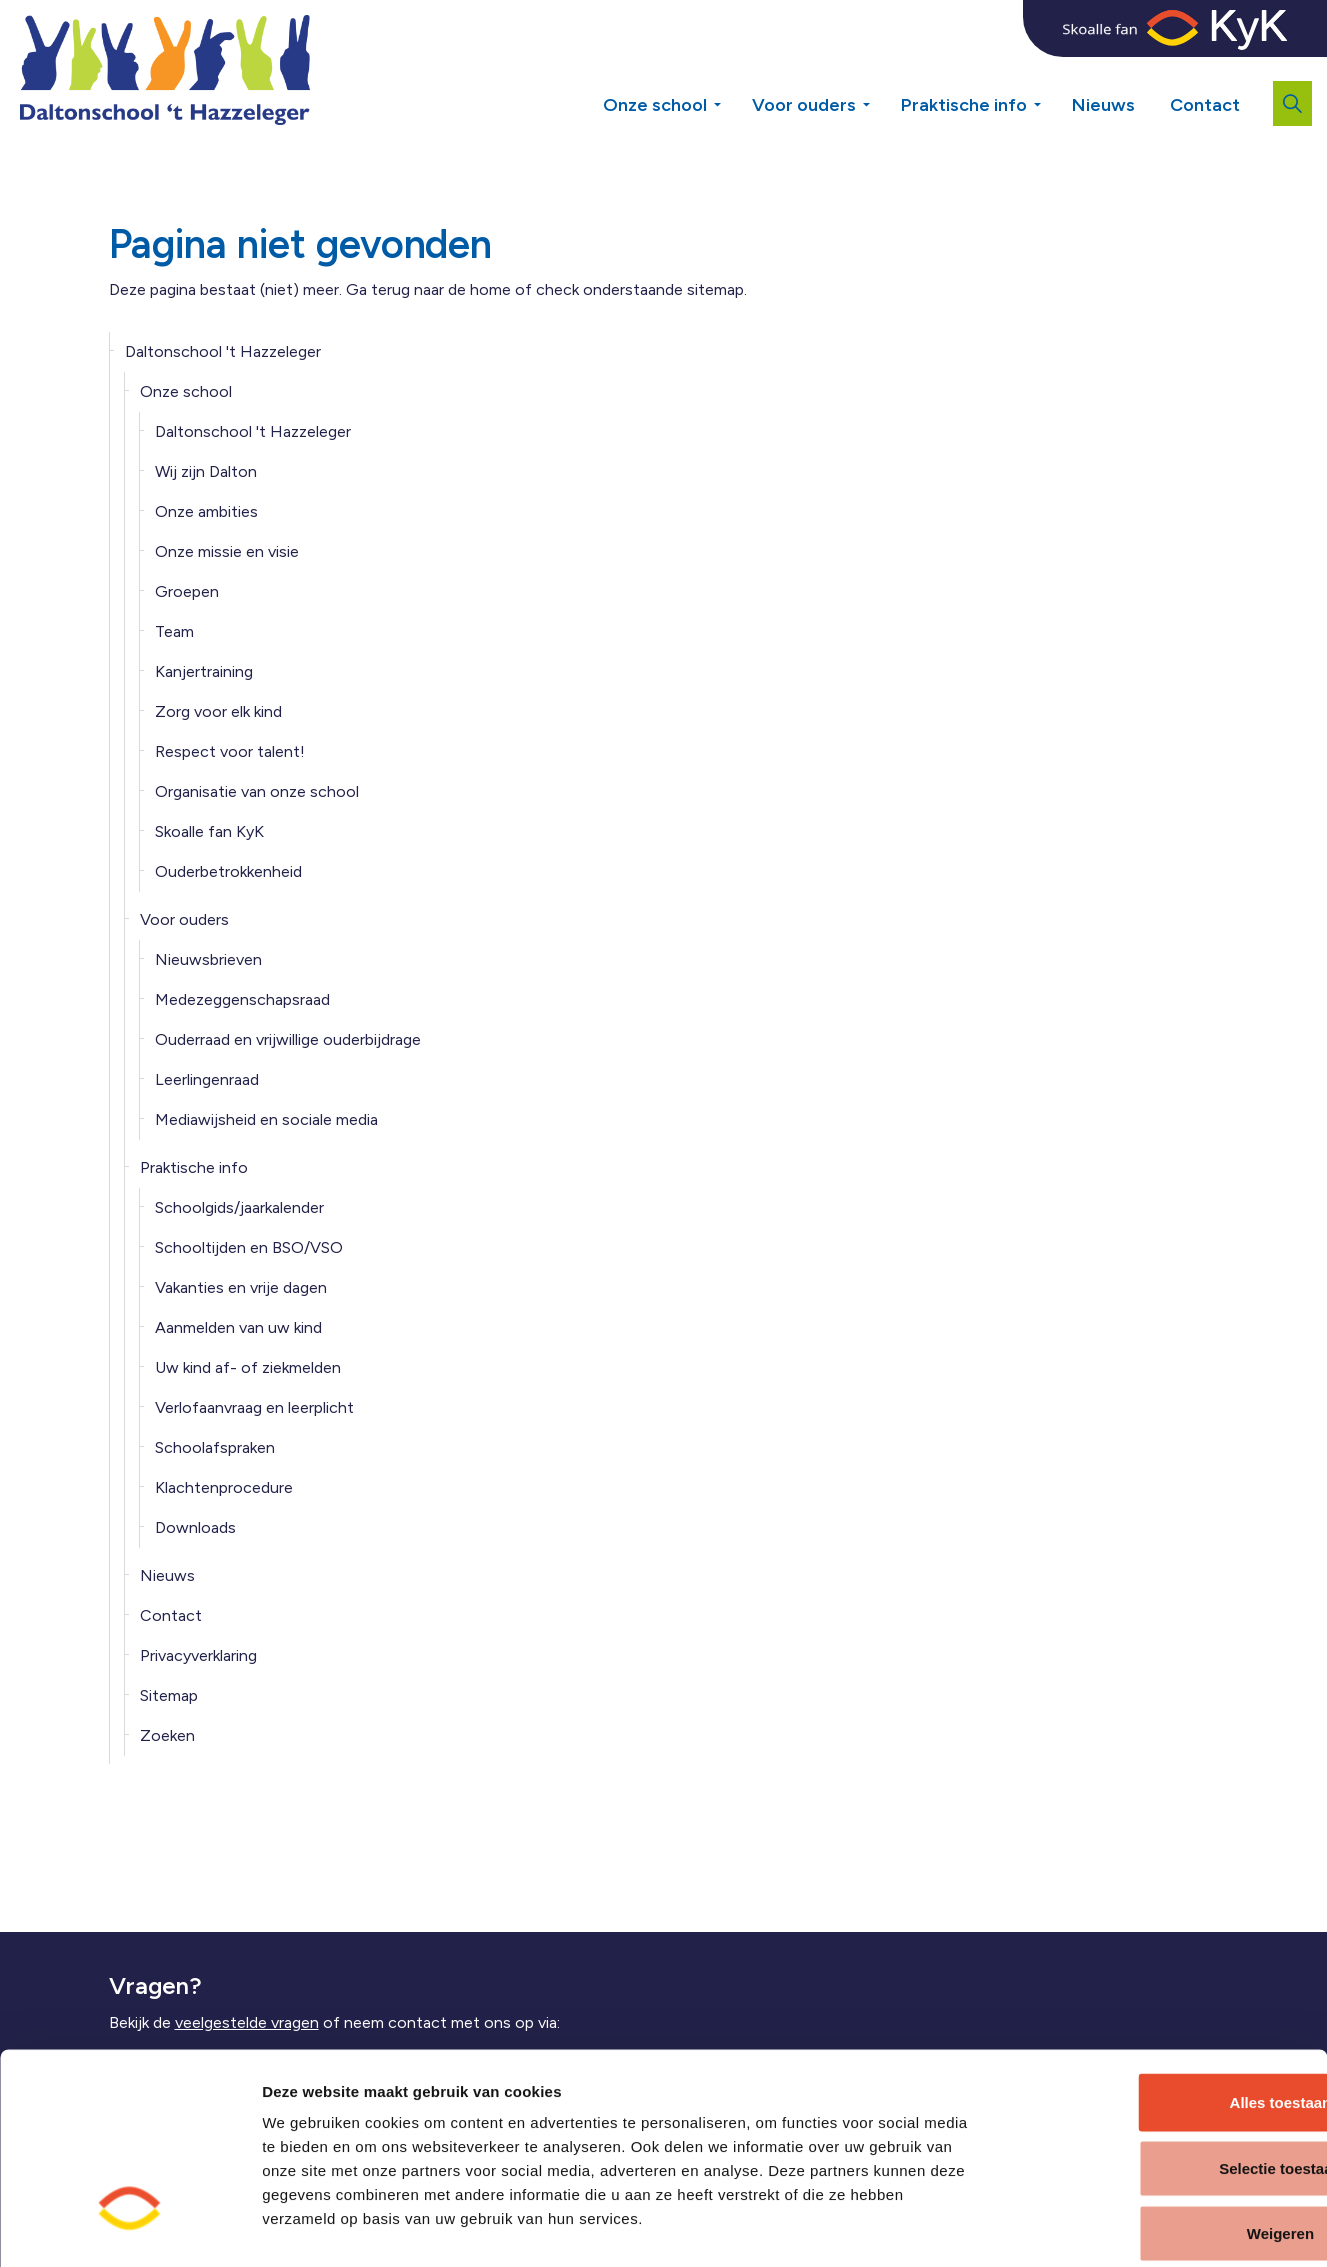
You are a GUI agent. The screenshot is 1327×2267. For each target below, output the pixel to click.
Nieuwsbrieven (208, 959)
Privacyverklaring (198, 1655)
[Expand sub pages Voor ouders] (881, 70)
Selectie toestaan (1160, 2070)
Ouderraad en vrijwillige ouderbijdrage (288, 1039)
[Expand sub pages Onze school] (732, 70)
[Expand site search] (1292, 103)
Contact (1205, 105)
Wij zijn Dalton (206, 471)
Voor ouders (804, 105)
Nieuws (1103, 105)
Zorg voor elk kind (218, 711)
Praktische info (964, 105)
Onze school (655, 105)
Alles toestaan (1160, 2004)
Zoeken (167, 1735)
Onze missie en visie (227, 551)
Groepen (187, 591)
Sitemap (169, 1695)
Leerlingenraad (207, 1079)
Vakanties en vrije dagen (241, 1287)
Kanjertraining (204, 671)
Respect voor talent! (230, 751)
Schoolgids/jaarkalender (239, 1207)
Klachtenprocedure (224, 1487)
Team (174, 631)
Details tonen (1076, 2227)
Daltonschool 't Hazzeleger (223, 351)
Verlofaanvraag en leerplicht (254, 1407)
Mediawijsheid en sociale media (266, 1119)
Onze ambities (206, 511)
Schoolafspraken (215, 1447)
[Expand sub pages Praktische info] (1052, 70)
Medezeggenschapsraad (242, 999)
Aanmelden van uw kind (238, 1327)
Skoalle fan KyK (209, 831)
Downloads (195, 1527)
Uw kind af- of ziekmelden (248, 1367)
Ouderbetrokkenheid (228, 871)
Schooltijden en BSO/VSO (249, 1247)
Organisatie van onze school (257, 791)
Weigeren (1159, 2135)
